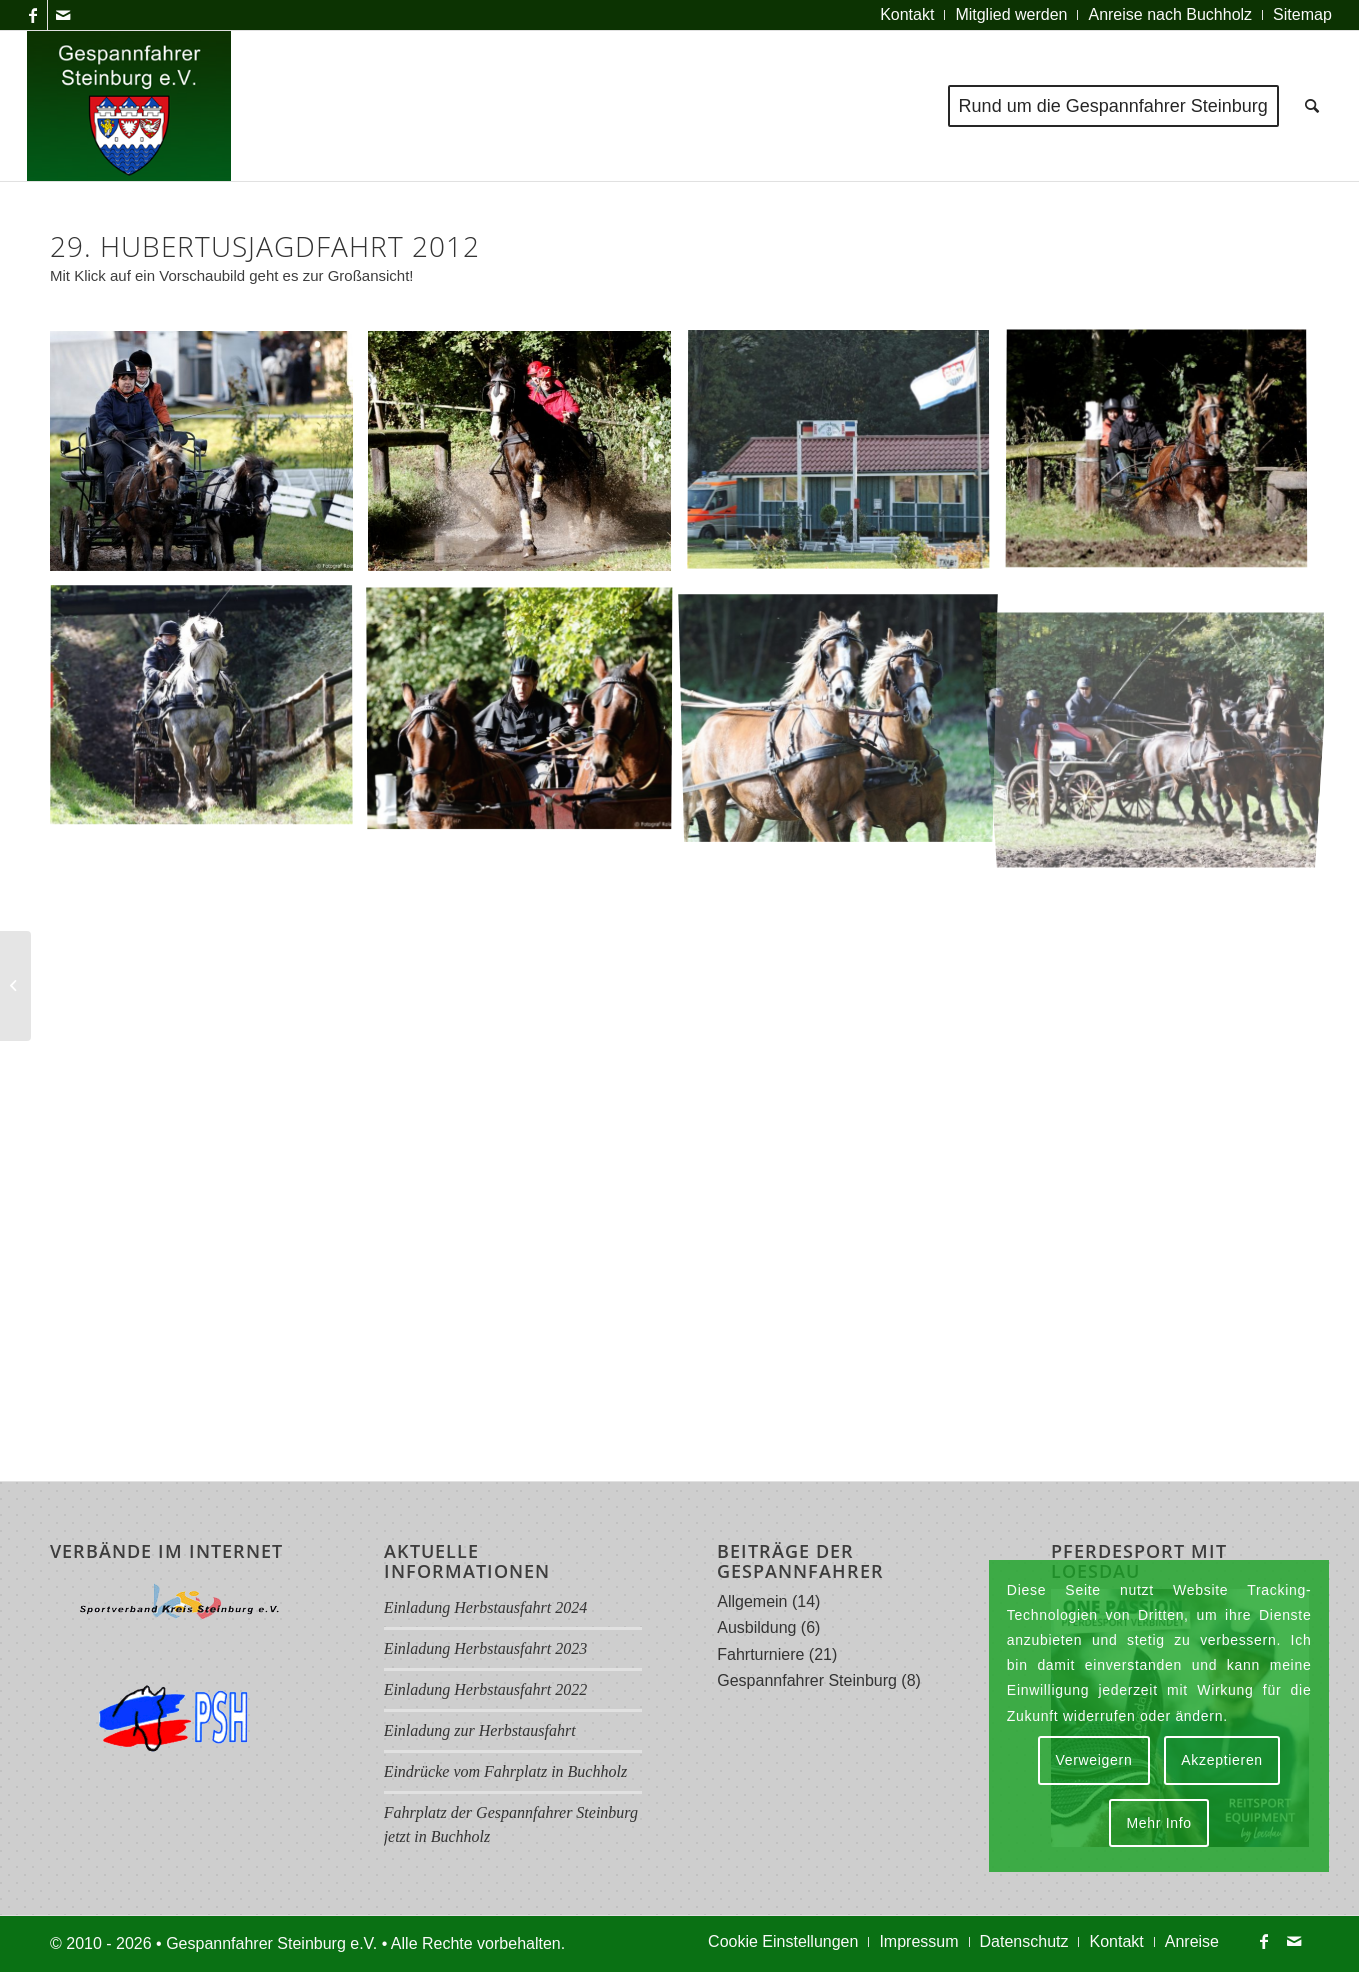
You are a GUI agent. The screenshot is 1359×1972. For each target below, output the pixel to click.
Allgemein (752, 1601)
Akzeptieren (1222, 1760)
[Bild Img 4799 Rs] (527, 713)
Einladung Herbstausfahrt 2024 (486, 1607)
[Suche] (1312, 106)
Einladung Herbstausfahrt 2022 (486, 1689)
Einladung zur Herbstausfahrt (480, 1730)
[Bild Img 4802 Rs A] (846, 713)
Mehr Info (1158, 1823)
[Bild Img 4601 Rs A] (527, 458)
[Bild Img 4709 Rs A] (209, 713)
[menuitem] (907, 15)
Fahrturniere (760, 1654)
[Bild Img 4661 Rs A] (1164, 458)
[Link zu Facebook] (32, 15)
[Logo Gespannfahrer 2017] (129, 106)
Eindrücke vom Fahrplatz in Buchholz (506, 1771)
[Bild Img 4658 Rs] (846, 458)
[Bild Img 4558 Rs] (209, 458)
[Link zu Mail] (63, 15)
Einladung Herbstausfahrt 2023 (486, 1648)
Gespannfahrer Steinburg (807, 1680)
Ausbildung (756, 1627)
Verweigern (1093, 1760)
